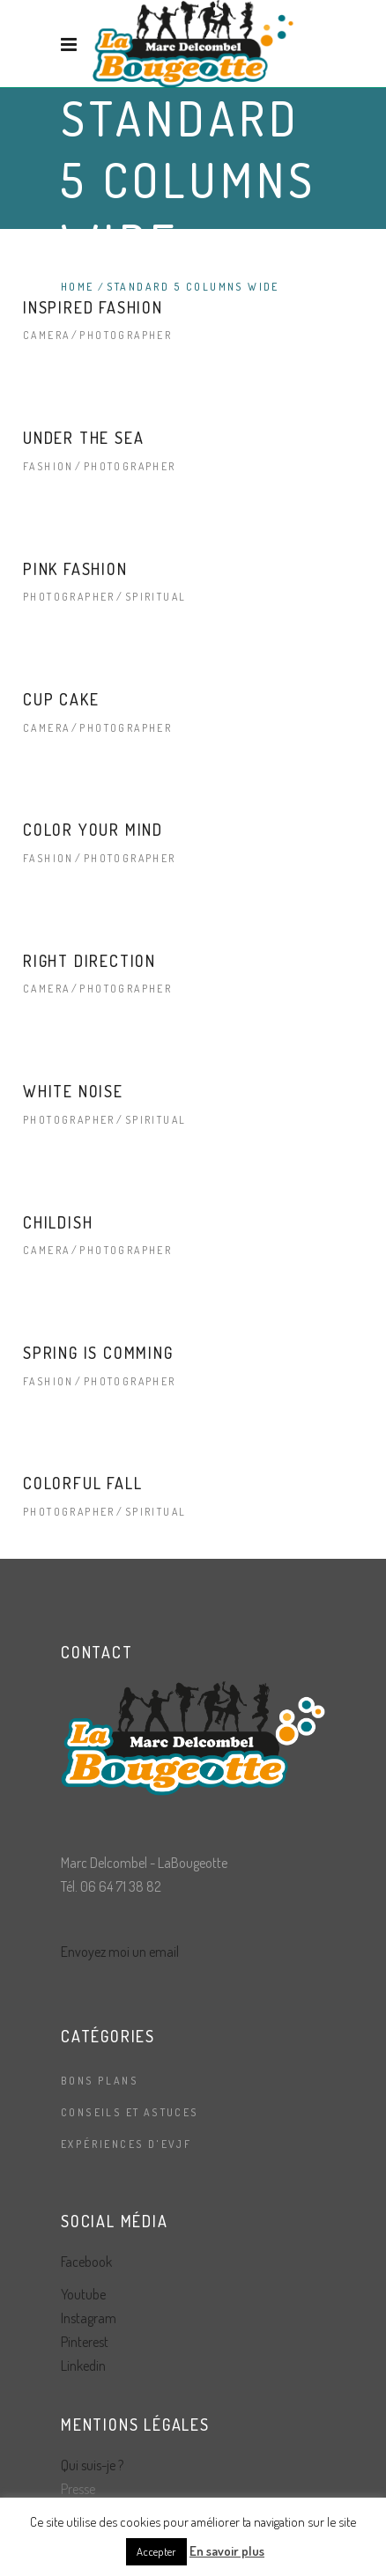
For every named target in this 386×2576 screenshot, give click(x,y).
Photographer (125, 335)
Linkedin (83, 2365)
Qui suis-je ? (92, 2465)
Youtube (83, 2294)
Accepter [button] (156, 2551)
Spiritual (156, 596)
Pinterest (84, 2342)
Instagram (88, 2318)
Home (77, 286)
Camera (46, 335)
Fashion (48, 466)
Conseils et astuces (130, 2112)
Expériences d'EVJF (126, 2144)
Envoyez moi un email (120, 1951)
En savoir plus (226, 2551)
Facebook (86, 2261)
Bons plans (99, 2080)
